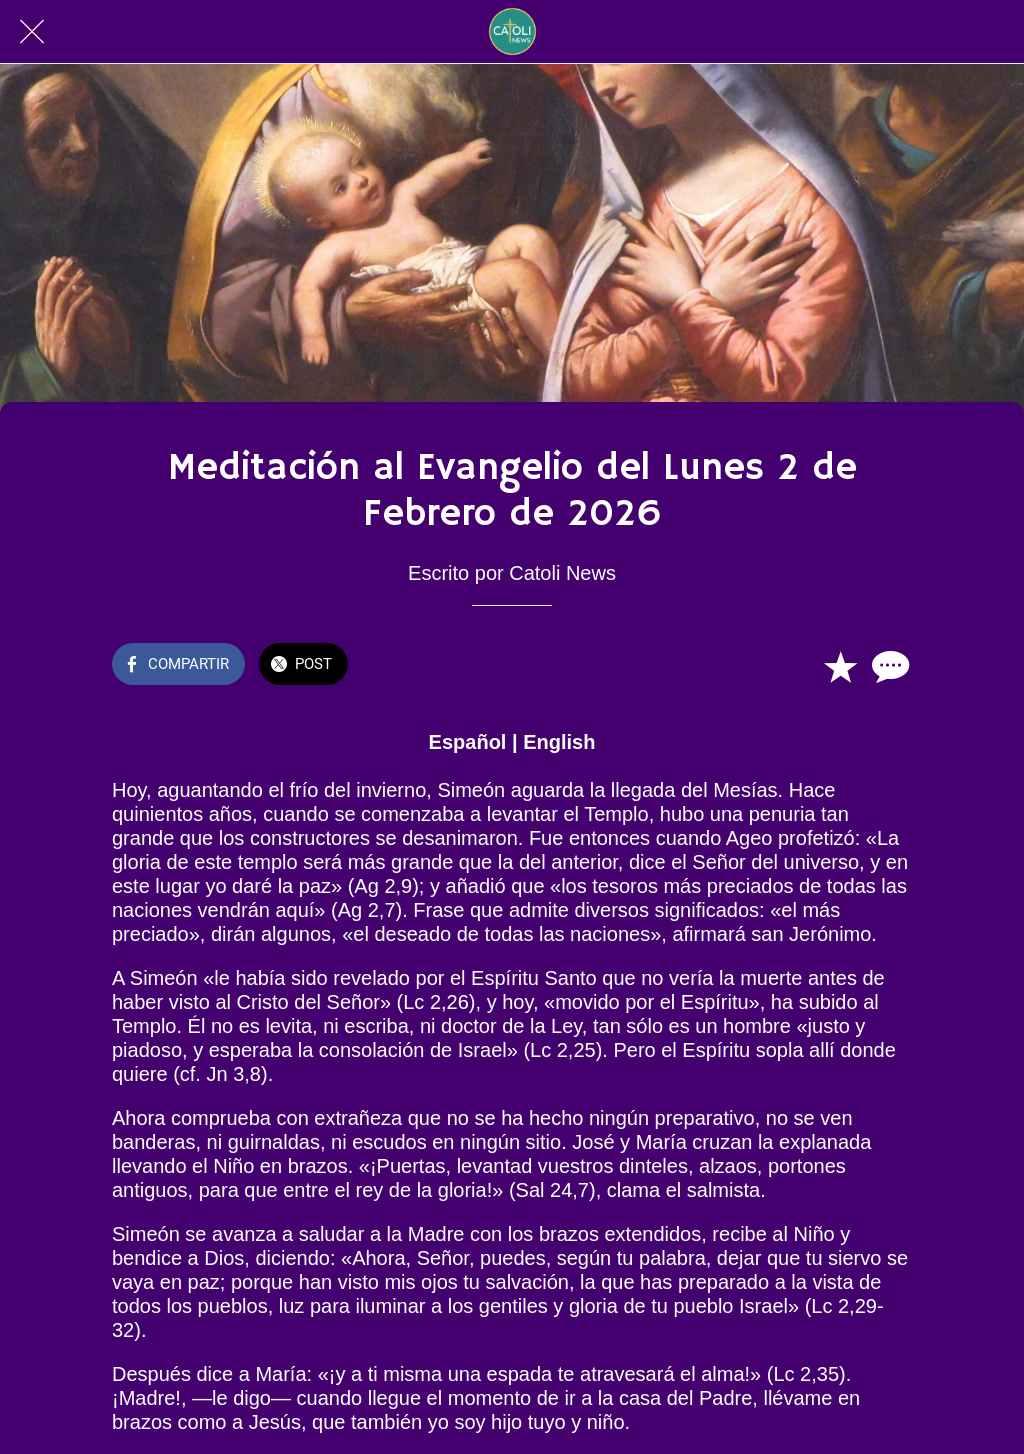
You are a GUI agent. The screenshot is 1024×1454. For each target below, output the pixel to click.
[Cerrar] (32, 32)
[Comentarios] (888, 666)
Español (468, 742)
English (559, 742)
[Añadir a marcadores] (840, 666)
